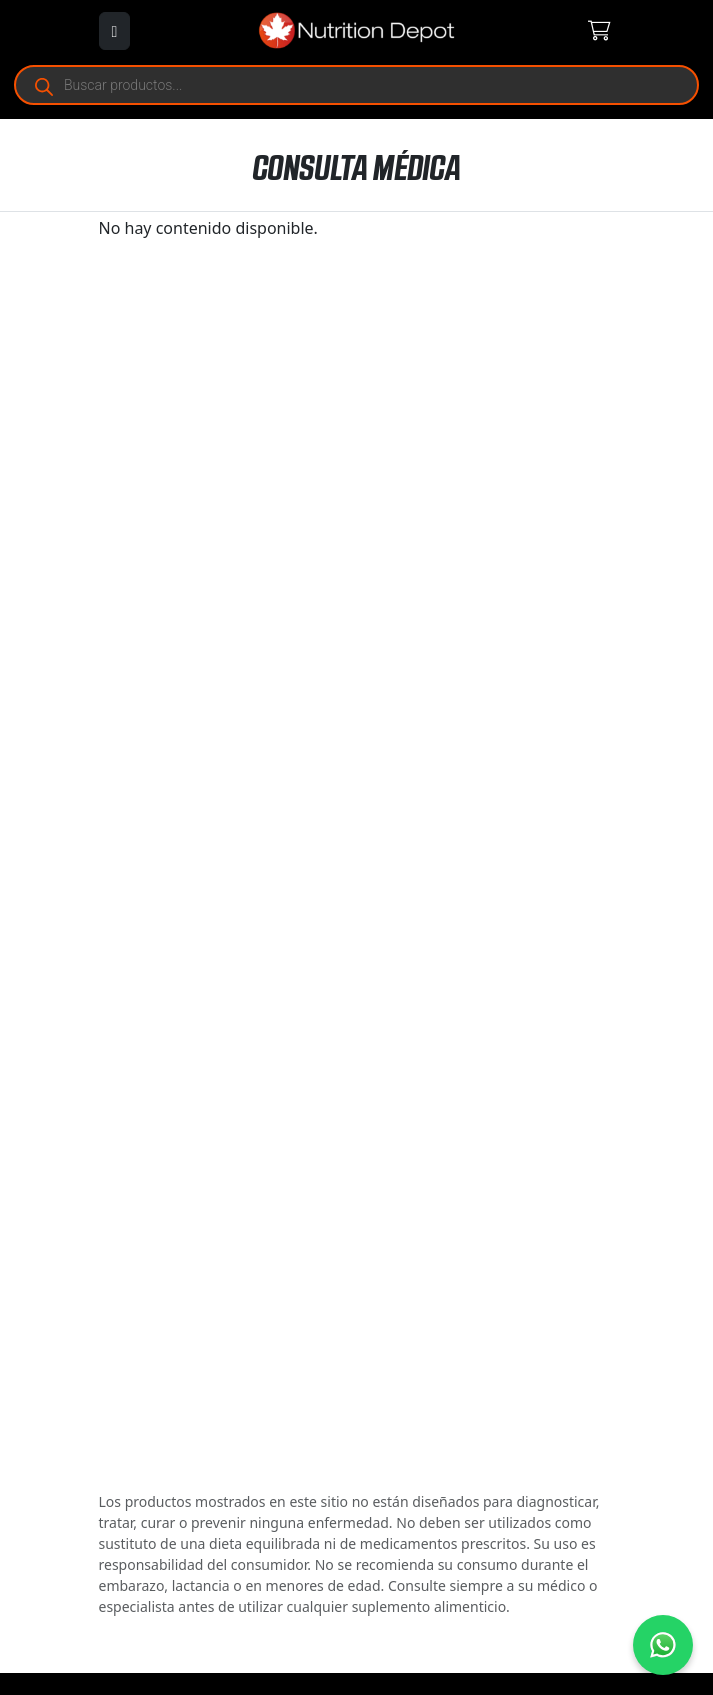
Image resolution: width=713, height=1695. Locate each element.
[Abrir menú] (115, 31)
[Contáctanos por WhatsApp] (663, 1645)
